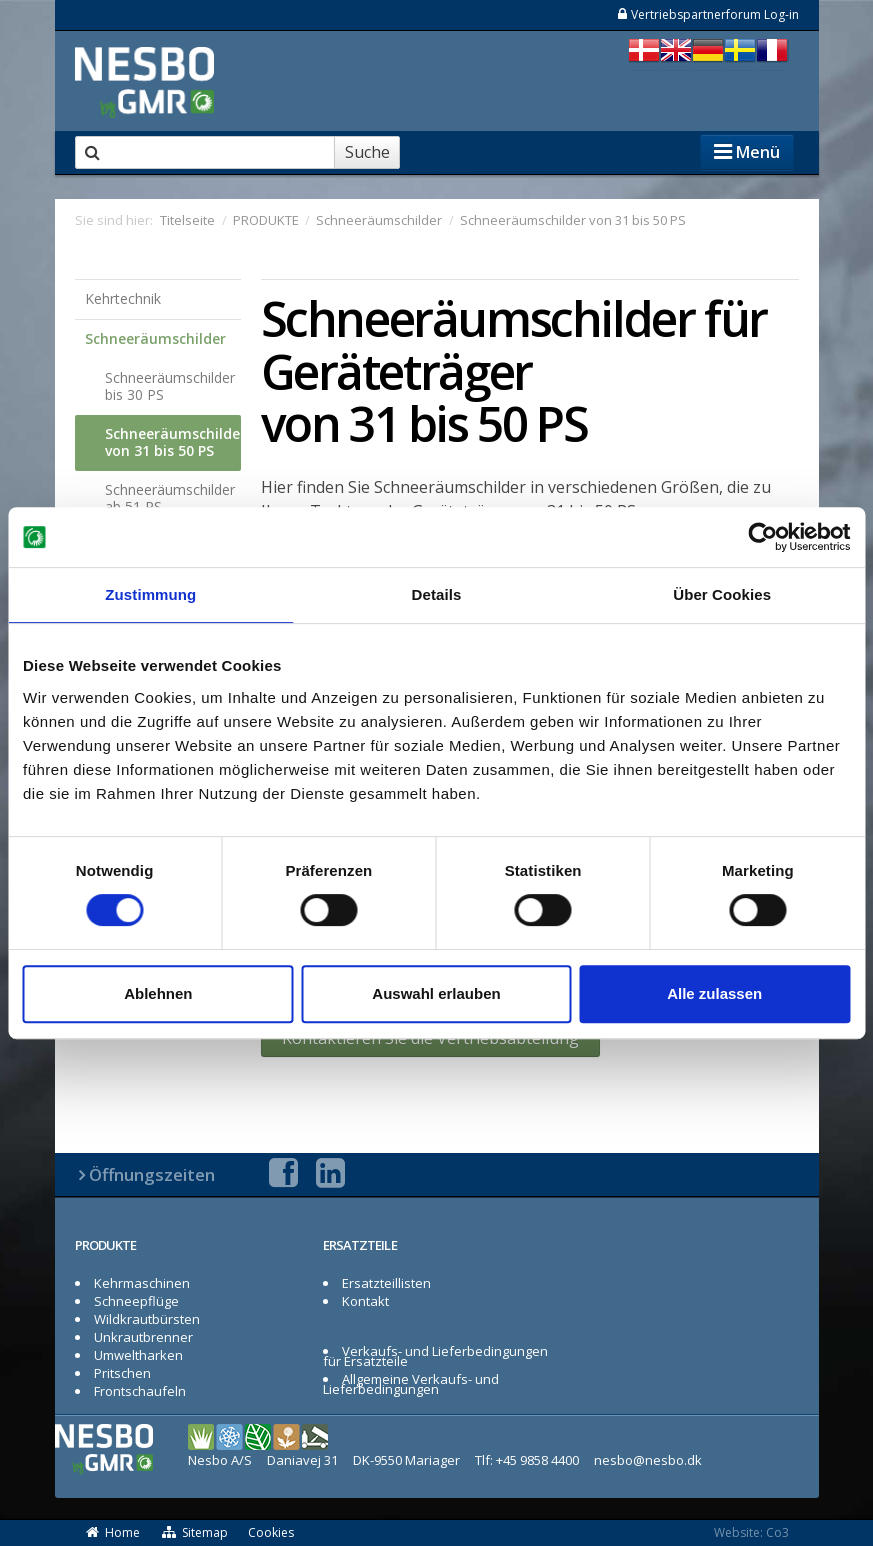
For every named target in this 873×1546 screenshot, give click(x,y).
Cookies (271, 1532)
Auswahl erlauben (436, 993)
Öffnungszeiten (152, 1174)
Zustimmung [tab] (150, 594)
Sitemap (194, 1532)
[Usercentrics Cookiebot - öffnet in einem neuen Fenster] (762, 537)
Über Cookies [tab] (722, 594)
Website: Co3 (751, 1532)
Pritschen (122, 1373)
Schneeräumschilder (155, 338)
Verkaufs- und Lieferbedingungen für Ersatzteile (436, 1356)
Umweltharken (138, 1355)
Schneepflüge (136, 1301)
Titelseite (187, 220)
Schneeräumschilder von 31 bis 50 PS (173, 442)
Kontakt (365, 1301)
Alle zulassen (714, 993)
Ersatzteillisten (386, 1283)
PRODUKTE (106, 1245)
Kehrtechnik (123, 298)
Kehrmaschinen (142, 1283)
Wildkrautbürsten (147, 1319)
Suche (367, 152)
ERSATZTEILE (360, 1245)
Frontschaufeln (140, 1391)
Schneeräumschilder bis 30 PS (170, 386)
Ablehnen (158, 993)
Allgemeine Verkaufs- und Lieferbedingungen (411, 1384)
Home (113, 1532)
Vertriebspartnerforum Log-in (707, 14)
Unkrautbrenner (143, 1337)
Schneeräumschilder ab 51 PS (170, 498)
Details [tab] (437, 594)
